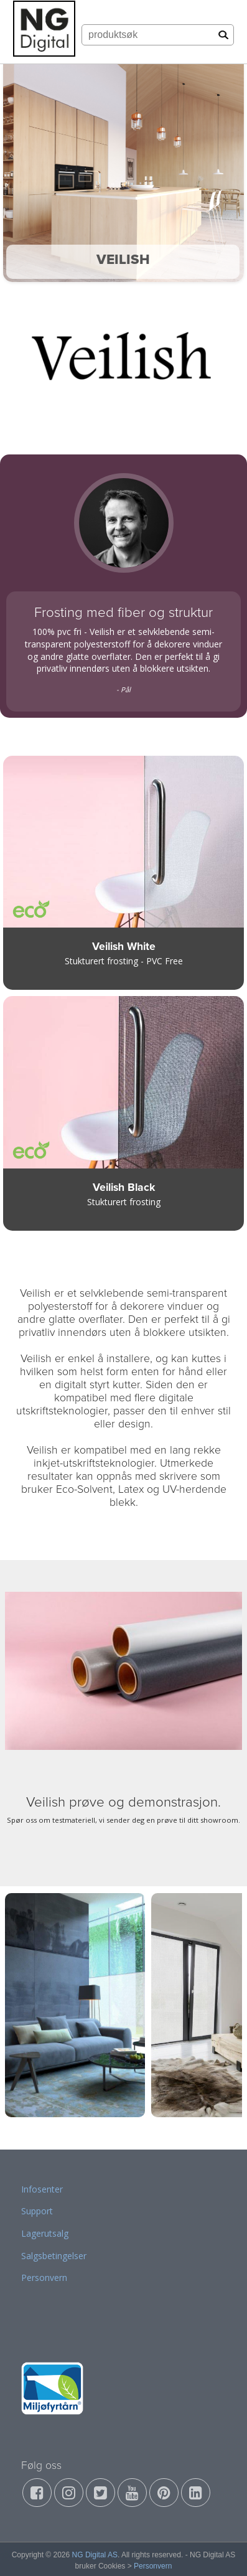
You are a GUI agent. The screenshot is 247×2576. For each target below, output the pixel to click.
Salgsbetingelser (53, 2256)
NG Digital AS (95, 2554)
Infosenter (42, 2189)
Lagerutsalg (44, 2233)
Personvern (44, 2277)
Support (37, 2211)
